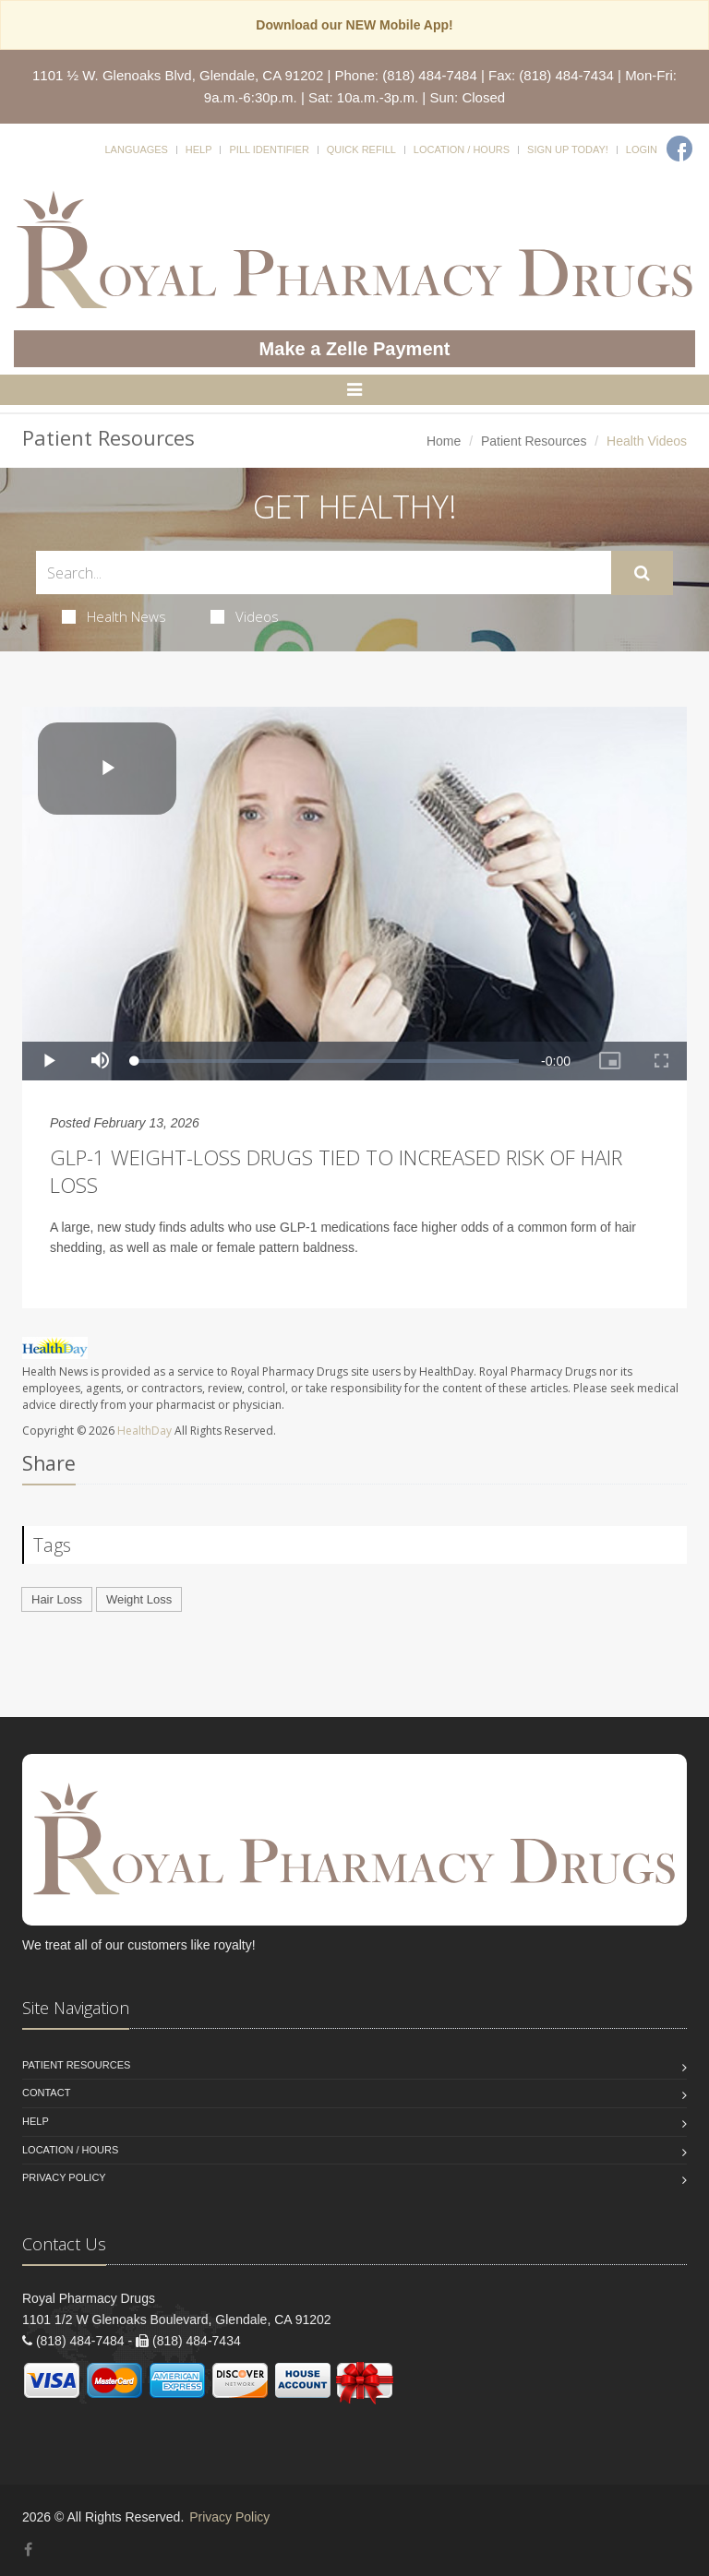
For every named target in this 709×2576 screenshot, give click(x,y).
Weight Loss (139, 1599)
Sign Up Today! (567, 149)
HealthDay (144, 1430)
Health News (114, 616)
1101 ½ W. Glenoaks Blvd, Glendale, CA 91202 (177, 75)
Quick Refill (361, 149)
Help (199, 149)
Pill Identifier (268, 149)
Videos (244, 616)
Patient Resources (533, 441)
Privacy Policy (64, 2177)
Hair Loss (56, 1599)
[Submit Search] (642, 573)
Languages (135, 149)
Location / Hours (462, 149)
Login (641, 149)
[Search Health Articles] (323, 572)
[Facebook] (679, 148)
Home (444, 441)
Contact (46, 2092)
